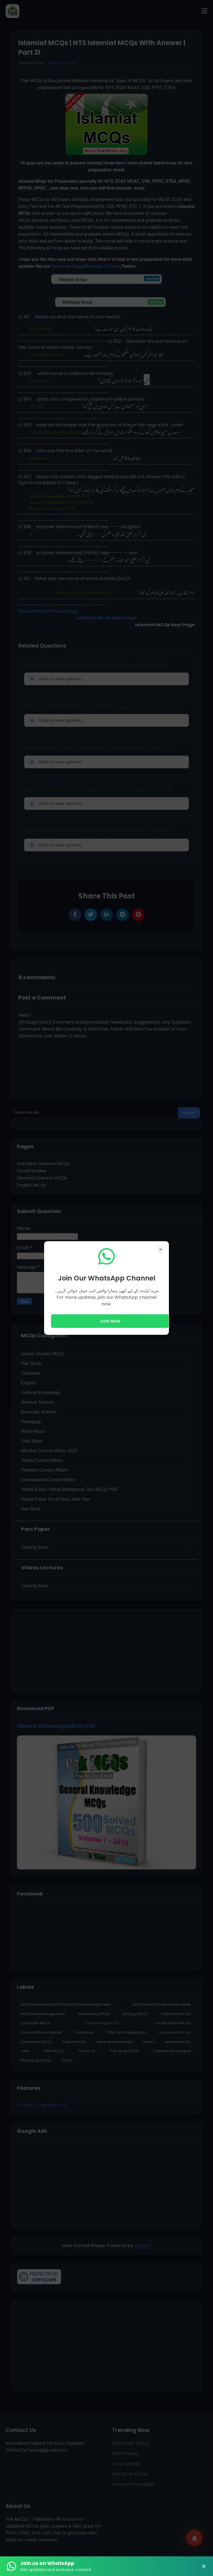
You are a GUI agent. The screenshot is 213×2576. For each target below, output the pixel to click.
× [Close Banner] (204, 2566)
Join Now (110, 1321)
